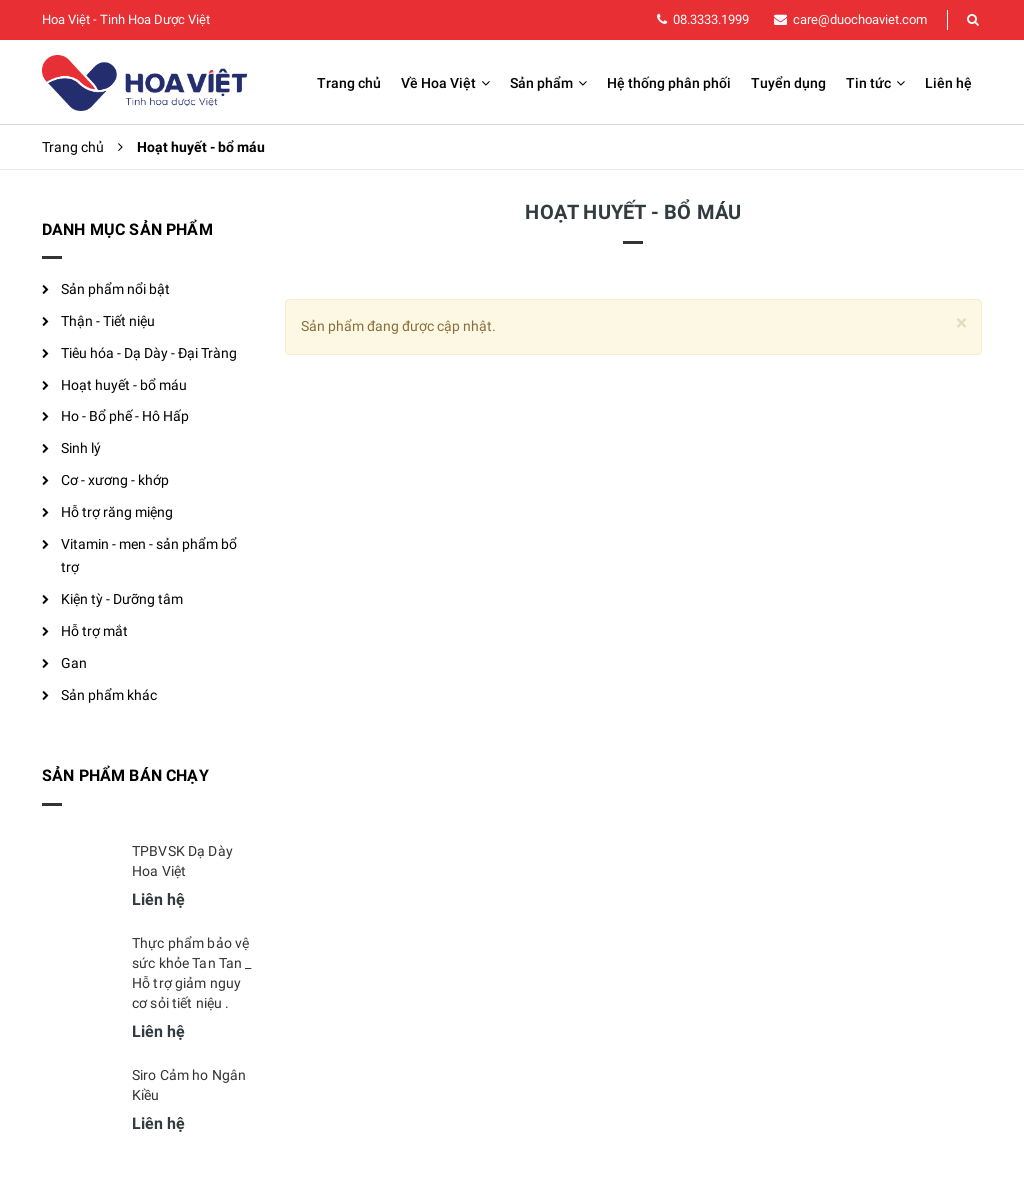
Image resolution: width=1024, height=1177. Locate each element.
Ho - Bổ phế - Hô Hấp (125, 416)
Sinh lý (81, 448)
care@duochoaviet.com (860, 19)
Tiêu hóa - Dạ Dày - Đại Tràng (149, 353)
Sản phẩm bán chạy (125, 775)
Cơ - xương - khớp (115, 480)
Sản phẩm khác (109, 695)
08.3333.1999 (711, 19)
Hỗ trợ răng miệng (117, 512)
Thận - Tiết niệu (108, 321)
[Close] (961, 323)
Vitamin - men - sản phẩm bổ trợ (149, 556)
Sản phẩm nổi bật (115, 289)
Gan (74, 663)
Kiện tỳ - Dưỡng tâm (122, 599)
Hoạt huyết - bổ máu (124, 385)
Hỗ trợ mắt (94, 631)
